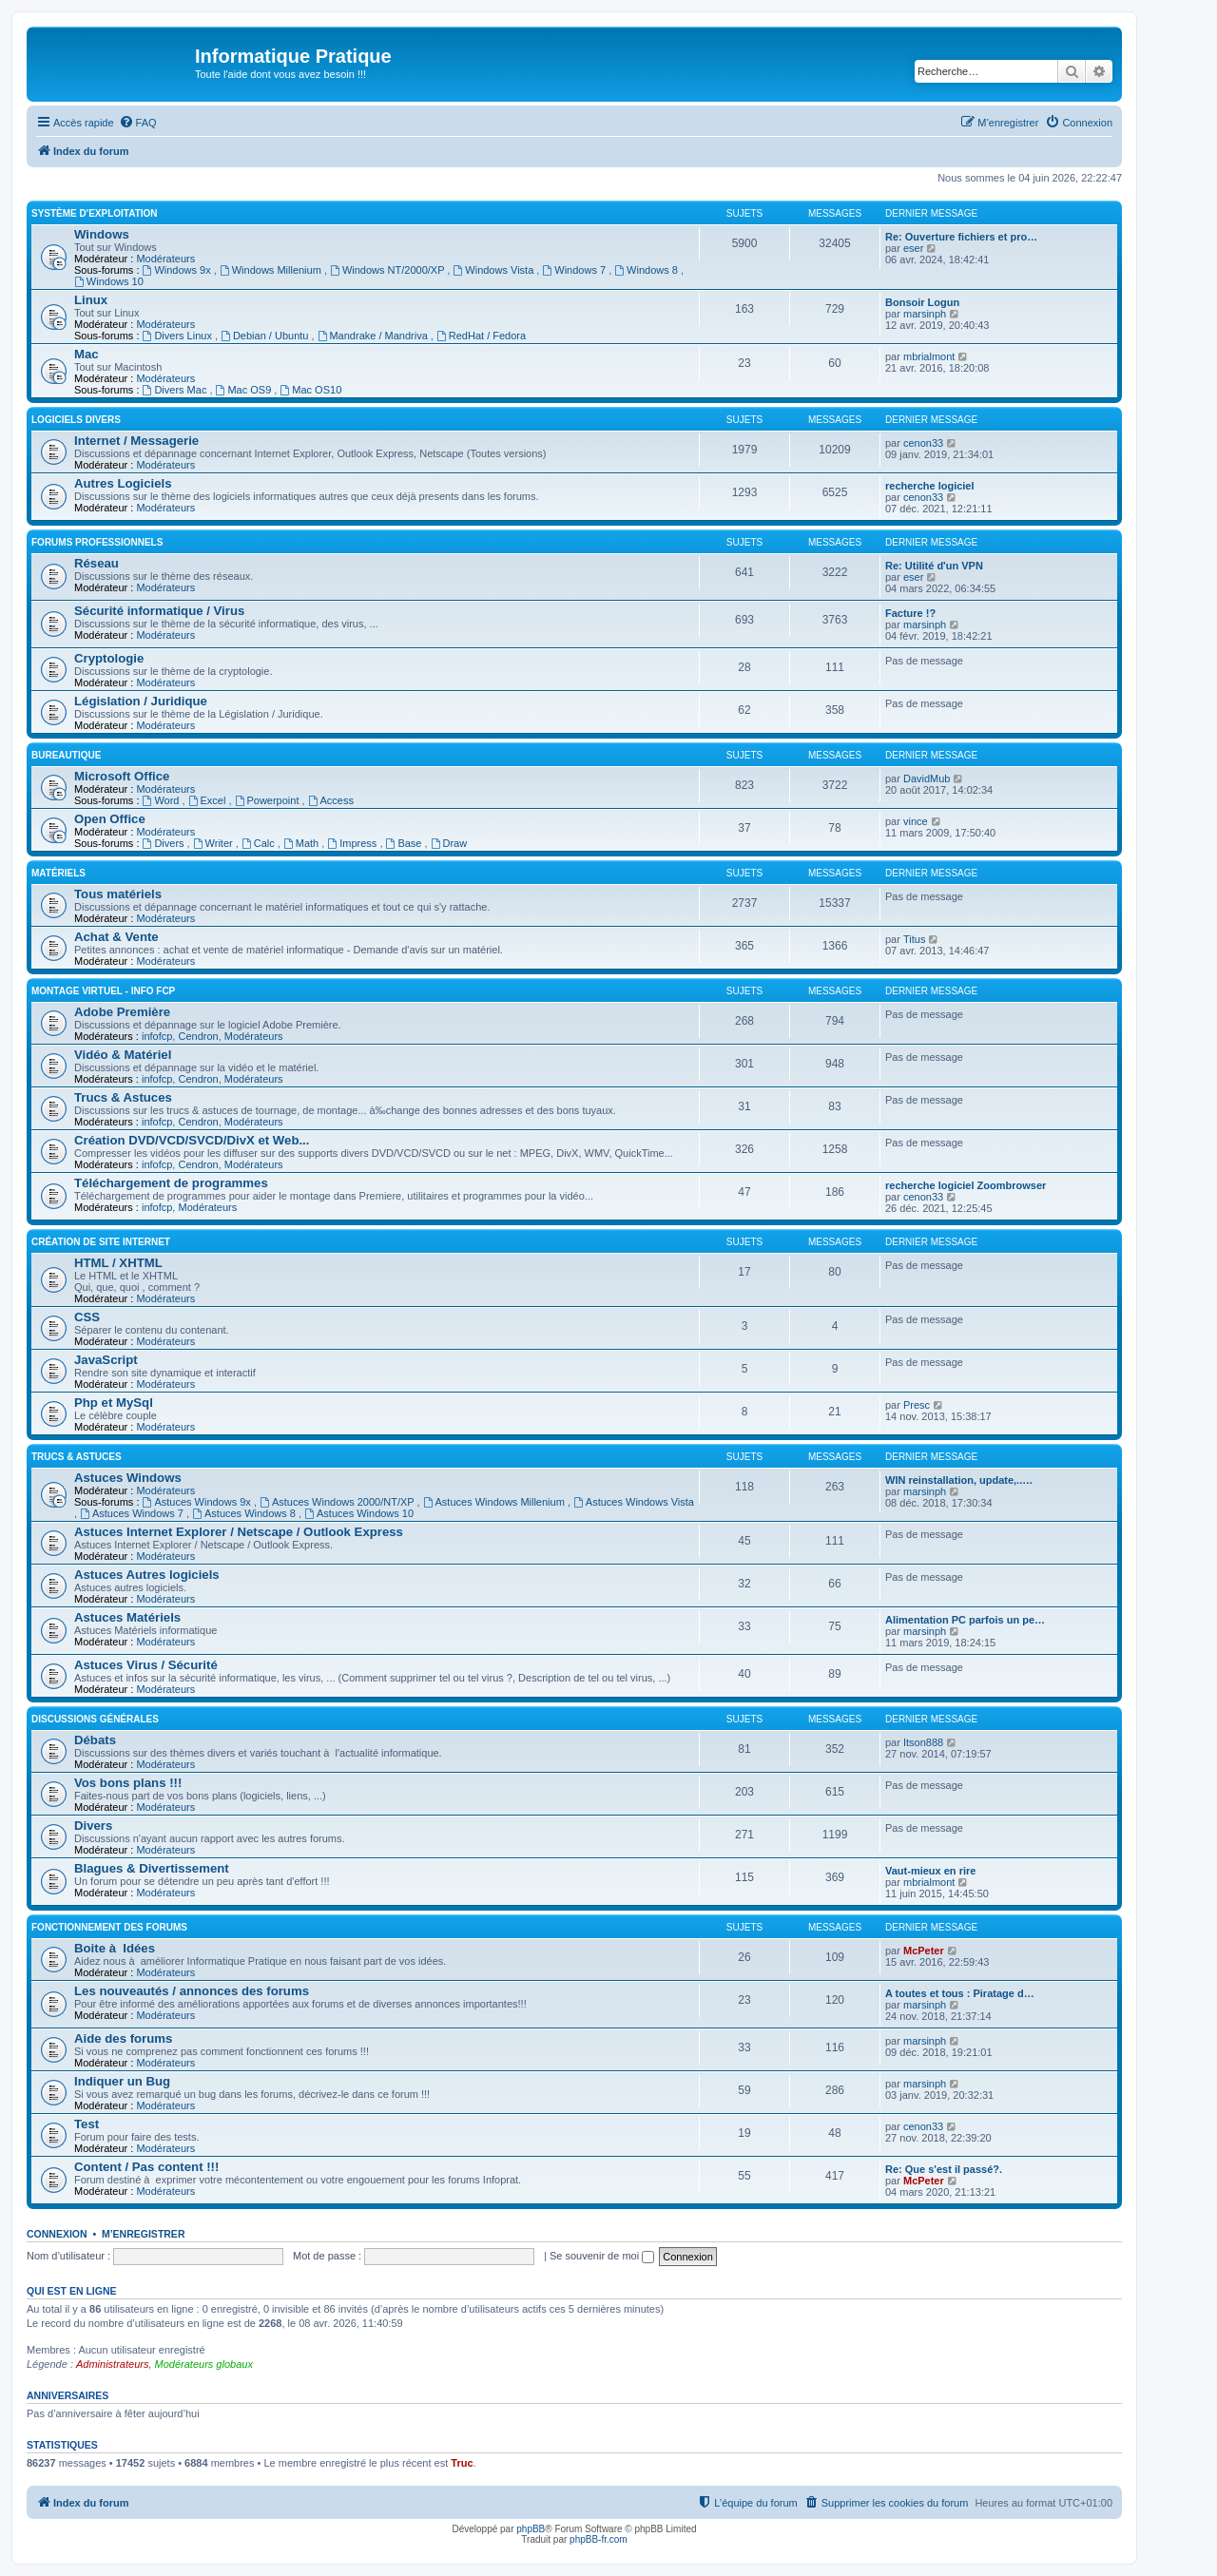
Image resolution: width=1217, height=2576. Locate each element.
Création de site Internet (100, 1242)
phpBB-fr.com (599, 2539)
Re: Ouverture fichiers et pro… (961, 236)
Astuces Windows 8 (245, 1513)
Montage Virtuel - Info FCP (103, 991)
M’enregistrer (143, 2234)
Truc (462, 2463)
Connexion (57, 2234)
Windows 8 (647, 270)
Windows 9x (178, 270)
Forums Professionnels (97, 542)
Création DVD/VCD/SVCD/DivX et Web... (191, 1140)
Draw (449, 843)
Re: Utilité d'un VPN (934, 565)
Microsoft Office (121, 776)
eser (913, 248)
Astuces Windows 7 (133, 1513)
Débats (95, 1740)
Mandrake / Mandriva (374, 335)
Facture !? (910, 613)
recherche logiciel (930, 485)
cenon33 (923, 443)
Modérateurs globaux (204, 2364)
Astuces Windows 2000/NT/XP (338, 1502)
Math (302, 843)
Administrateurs (112, 2364)
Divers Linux (179, 335)
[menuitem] (138, 122)
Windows (101, 234)
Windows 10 (109, 281)
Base (405, 843)
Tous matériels (118, 894)
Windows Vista (494, 270)
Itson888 (923, 1742)
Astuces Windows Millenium (495, 1502)
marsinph (924, 313)
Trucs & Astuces (123, 1097)
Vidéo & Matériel (122, 1055)
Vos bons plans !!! (128, 1783)
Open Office (109, 819)
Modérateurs (165, 258)
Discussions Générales (95, 1719)
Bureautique (66, 755)
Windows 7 (575, 270)
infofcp (157, 1036)
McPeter (923, 1950)
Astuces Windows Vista (633, 1502)
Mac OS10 (310, 389)
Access (331, 800)
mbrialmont (929, 356)
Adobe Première (122, 1012)
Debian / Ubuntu (266, 335)
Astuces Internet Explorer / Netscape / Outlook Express (238, 1532)
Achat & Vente (116, 937)
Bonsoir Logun (922, 302)
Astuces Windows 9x (198, 1502)
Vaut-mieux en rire (930, 1870)
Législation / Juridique (140, 701)
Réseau (96, 563)
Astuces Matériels (127, 1617)
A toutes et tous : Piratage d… (959, 1993)
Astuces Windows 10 (359, 1513)
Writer (214, 843)
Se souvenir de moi (602, 2255)
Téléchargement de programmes (171, 1183)
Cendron (198, 1036)
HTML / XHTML (118, 1263)
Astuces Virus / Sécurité (146, 1665)
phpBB (530, 2529)
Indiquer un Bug (122, 2081)
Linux (90, 300)
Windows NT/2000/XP (388, 270)
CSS (87, 1317)
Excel (208, 800)
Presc (916, 1405)
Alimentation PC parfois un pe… (965, 1619)
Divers (165, 843)
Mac (86, 354)
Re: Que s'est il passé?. (943, 2169)
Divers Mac (176, 389)
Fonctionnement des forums (109, 1927)
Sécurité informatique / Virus (159, 611)
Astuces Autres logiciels (147, 1574)
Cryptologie (109, 658)
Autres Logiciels (123, 483)
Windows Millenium (272, 270)
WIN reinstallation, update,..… (959, 1480)
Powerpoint (268, 800)
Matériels (58, 873)
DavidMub (927, 778)
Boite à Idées (114, 1948)
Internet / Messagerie (136, 440)
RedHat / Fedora (481, 335)
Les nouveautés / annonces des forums (191, 1991)
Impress (353, 843)
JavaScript (106, 1360)
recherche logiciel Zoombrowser (965, 1185)
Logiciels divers (76, 419)
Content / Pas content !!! (146, 2167)
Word (163, 800)
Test (86, 2124)
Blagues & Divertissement (151, 1868)
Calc (259, 843)
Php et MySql (113, 1402)
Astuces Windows (128, 1478)
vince (915, 821)
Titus (914, 939)
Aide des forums (123, 2038)
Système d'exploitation (94, 213)
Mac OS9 (245, 389)
